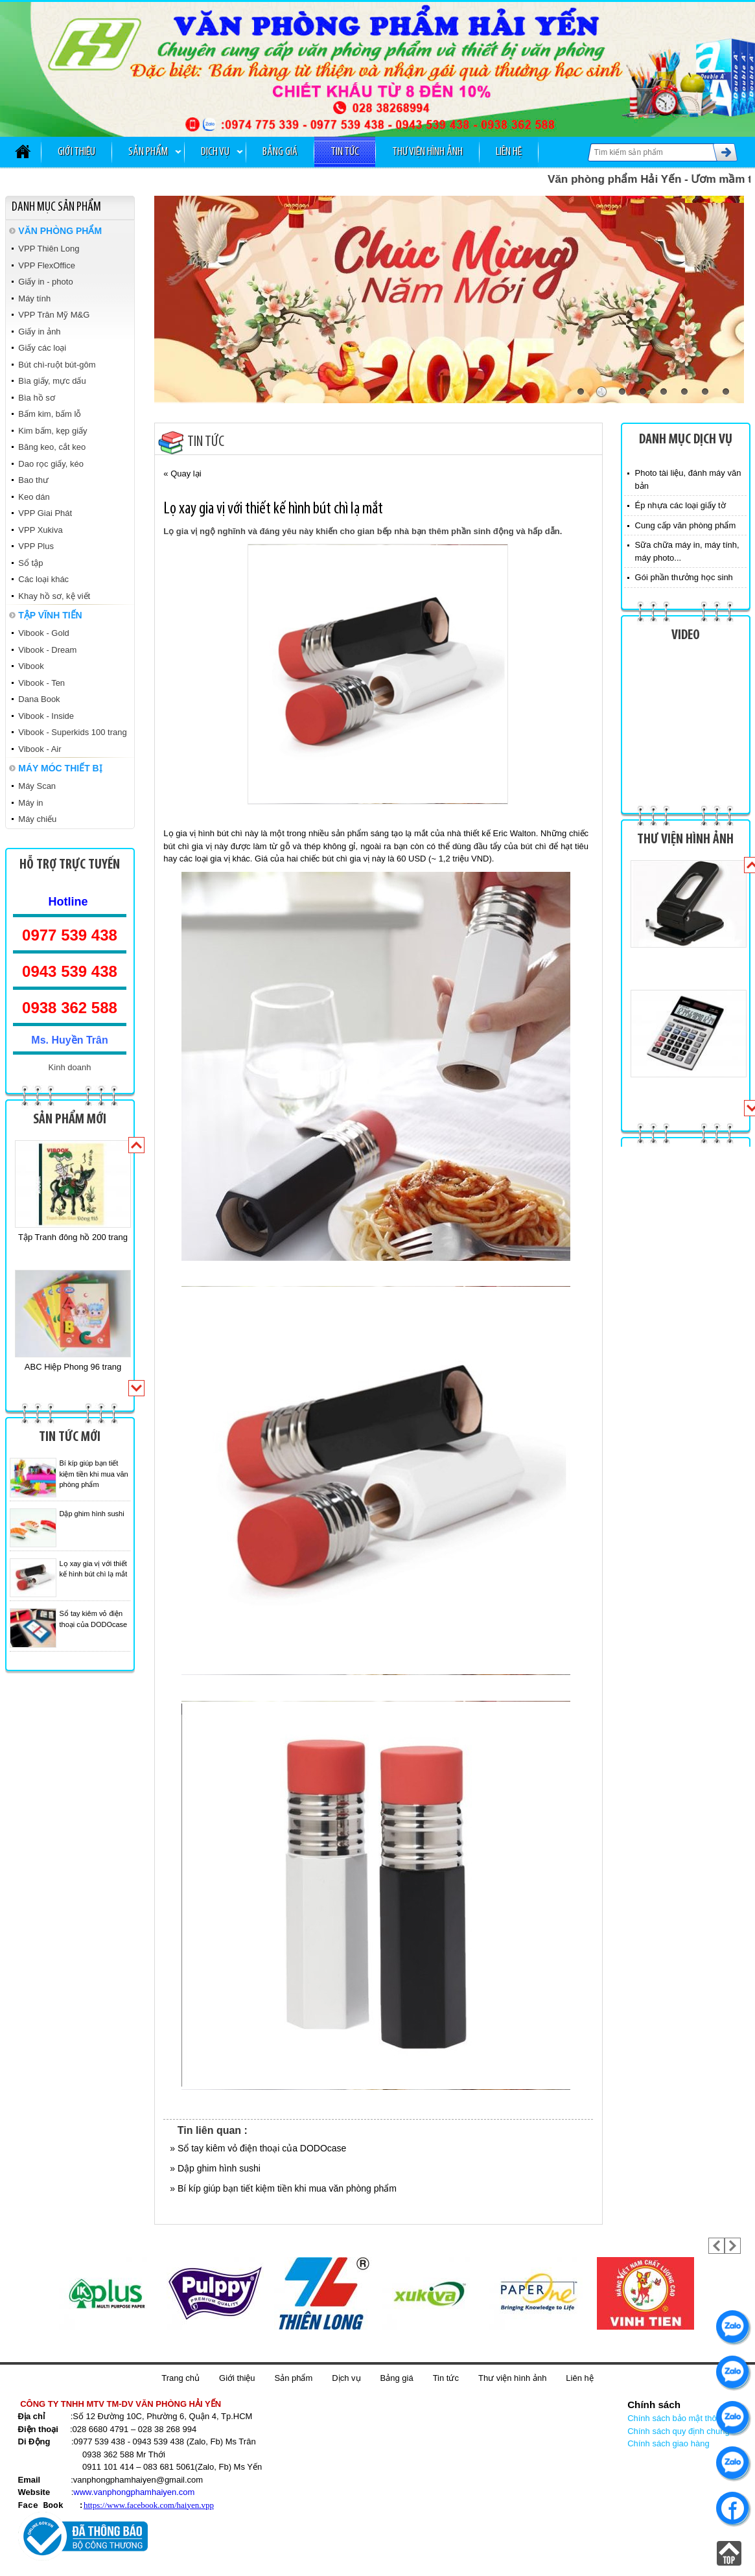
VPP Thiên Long (48, 248)
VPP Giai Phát (45, 513)
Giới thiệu (76, 152)
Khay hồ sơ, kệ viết (54, 596)
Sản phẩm (148, 152)
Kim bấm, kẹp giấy (52, 431)
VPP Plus (36, 546)
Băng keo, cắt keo (52, 447)
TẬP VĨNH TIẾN (50, 615)
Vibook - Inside (46, 716)
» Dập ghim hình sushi (215, 2168)
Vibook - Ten (41, 683)
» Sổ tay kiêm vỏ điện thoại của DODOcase (258, 2148)
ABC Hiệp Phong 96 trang (73, 1367)
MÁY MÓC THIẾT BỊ (60, 768)
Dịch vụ (215, 152)
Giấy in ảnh (39, 331)
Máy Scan (37, 786)
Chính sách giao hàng (668, 2443)
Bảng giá (279, 152)
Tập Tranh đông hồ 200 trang (73, 1237)
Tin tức (345, 152)
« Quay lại (182, 473)
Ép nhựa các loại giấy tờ (680, 505)
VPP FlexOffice (46, 265)
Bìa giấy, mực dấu (52, 381)
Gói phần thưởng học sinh (684, 577)
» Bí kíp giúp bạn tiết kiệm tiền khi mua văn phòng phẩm (283, 2188)
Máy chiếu (37, 819)
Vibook (31, 666)
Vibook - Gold (43, 633)
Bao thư (33, 480)
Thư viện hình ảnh (427, 152)
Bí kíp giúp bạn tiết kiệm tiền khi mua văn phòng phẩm (94, 1473)
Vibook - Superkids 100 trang (72, 732)
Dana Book (39, 699)
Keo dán (33, 497)
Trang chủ (180, 2378)
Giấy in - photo (45, 282)
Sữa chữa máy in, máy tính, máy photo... (687, 551)
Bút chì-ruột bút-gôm (56, 364)
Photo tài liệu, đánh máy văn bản (688, 479)
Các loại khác (43, 579)
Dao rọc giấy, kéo (51, 464)
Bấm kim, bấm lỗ (49, 414)
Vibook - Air (39, 749)
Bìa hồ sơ (36, 398)
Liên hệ (509, 152)
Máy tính (34, 298)
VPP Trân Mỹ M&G (53, 315)
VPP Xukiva (40, 530)
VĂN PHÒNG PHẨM (60, 231)
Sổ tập (30, 563)
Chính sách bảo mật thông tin (682, 2418)
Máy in (30, 803)
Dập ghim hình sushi (92, 1513)
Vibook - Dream (47, 650)
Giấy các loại (42, 348)
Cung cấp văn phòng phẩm (685, 525)
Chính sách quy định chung (678, 2431)
